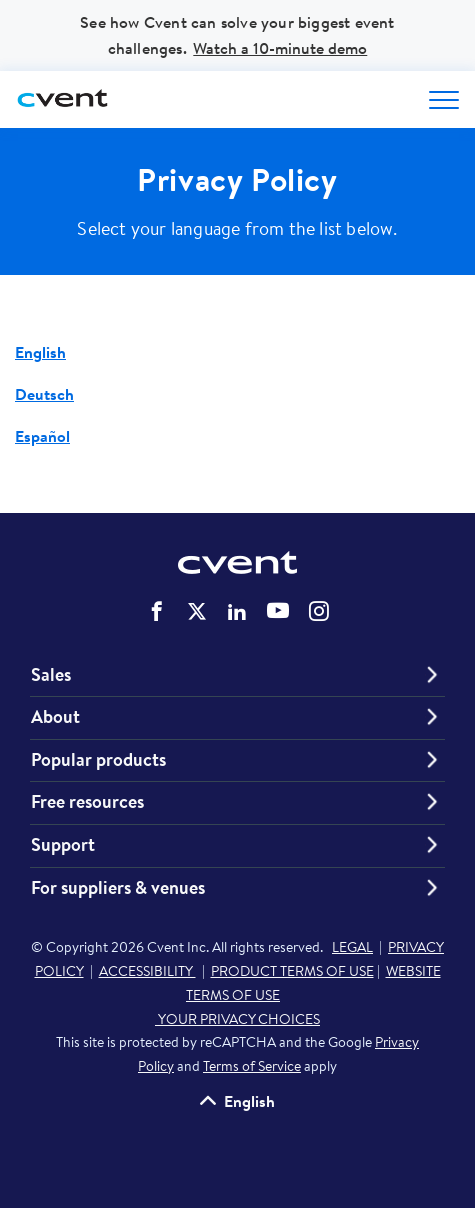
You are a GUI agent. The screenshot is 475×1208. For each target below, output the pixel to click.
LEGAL (352, 947)
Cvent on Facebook (157, 611)
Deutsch (44, 394)
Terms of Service (252, 1066)
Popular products (98, 760)
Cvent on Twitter (197, 611)
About (55, 717)
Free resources (87, 802)
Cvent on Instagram (319, 611)
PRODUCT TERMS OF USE (292, 971)
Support (63, 845)
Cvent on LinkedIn (237, 611)
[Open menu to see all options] (444, 100)
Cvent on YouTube (278, 610)
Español (42, 436)
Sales (51, 675)
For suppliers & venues (118, 888)
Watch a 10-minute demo (280, 48)
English (40, 352)
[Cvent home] (65, 99)
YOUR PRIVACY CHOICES (237, 1019)
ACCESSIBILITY (147, 971)
